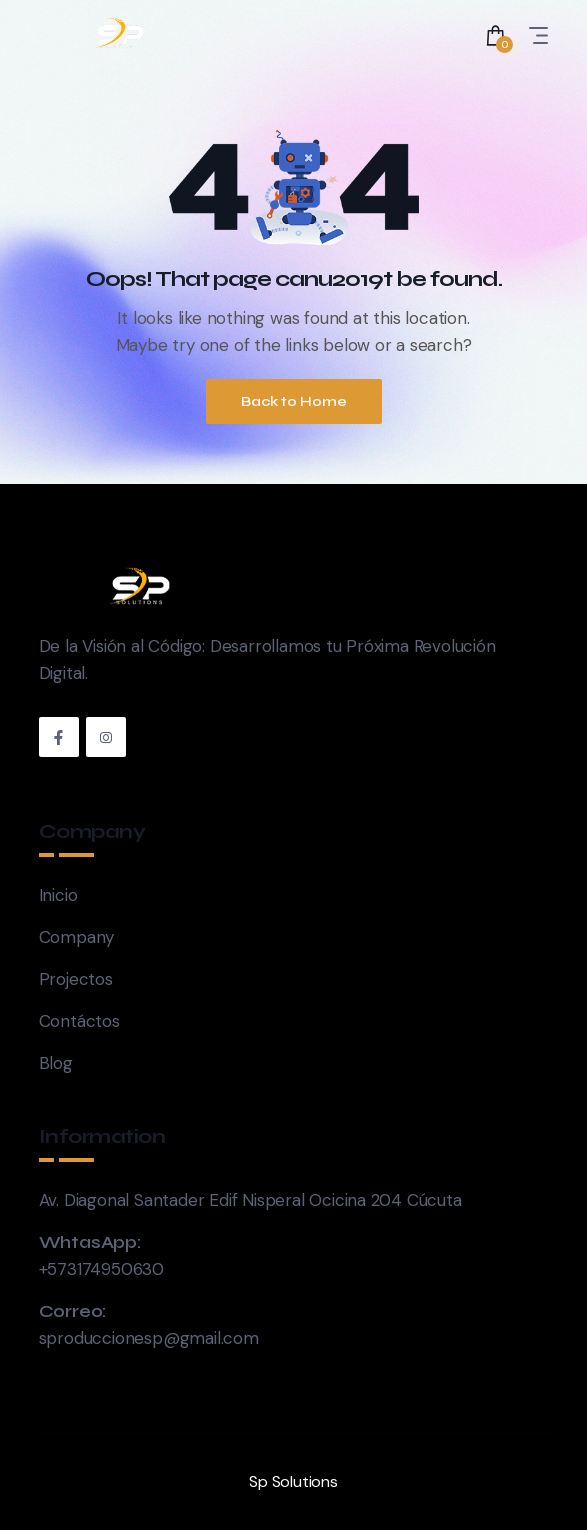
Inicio (58, 895)
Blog (56, 1063)
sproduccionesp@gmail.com (149, 1338)
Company (77, 937)
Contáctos (79, 1021)
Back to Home (294, 401)
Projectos (76, 979)
